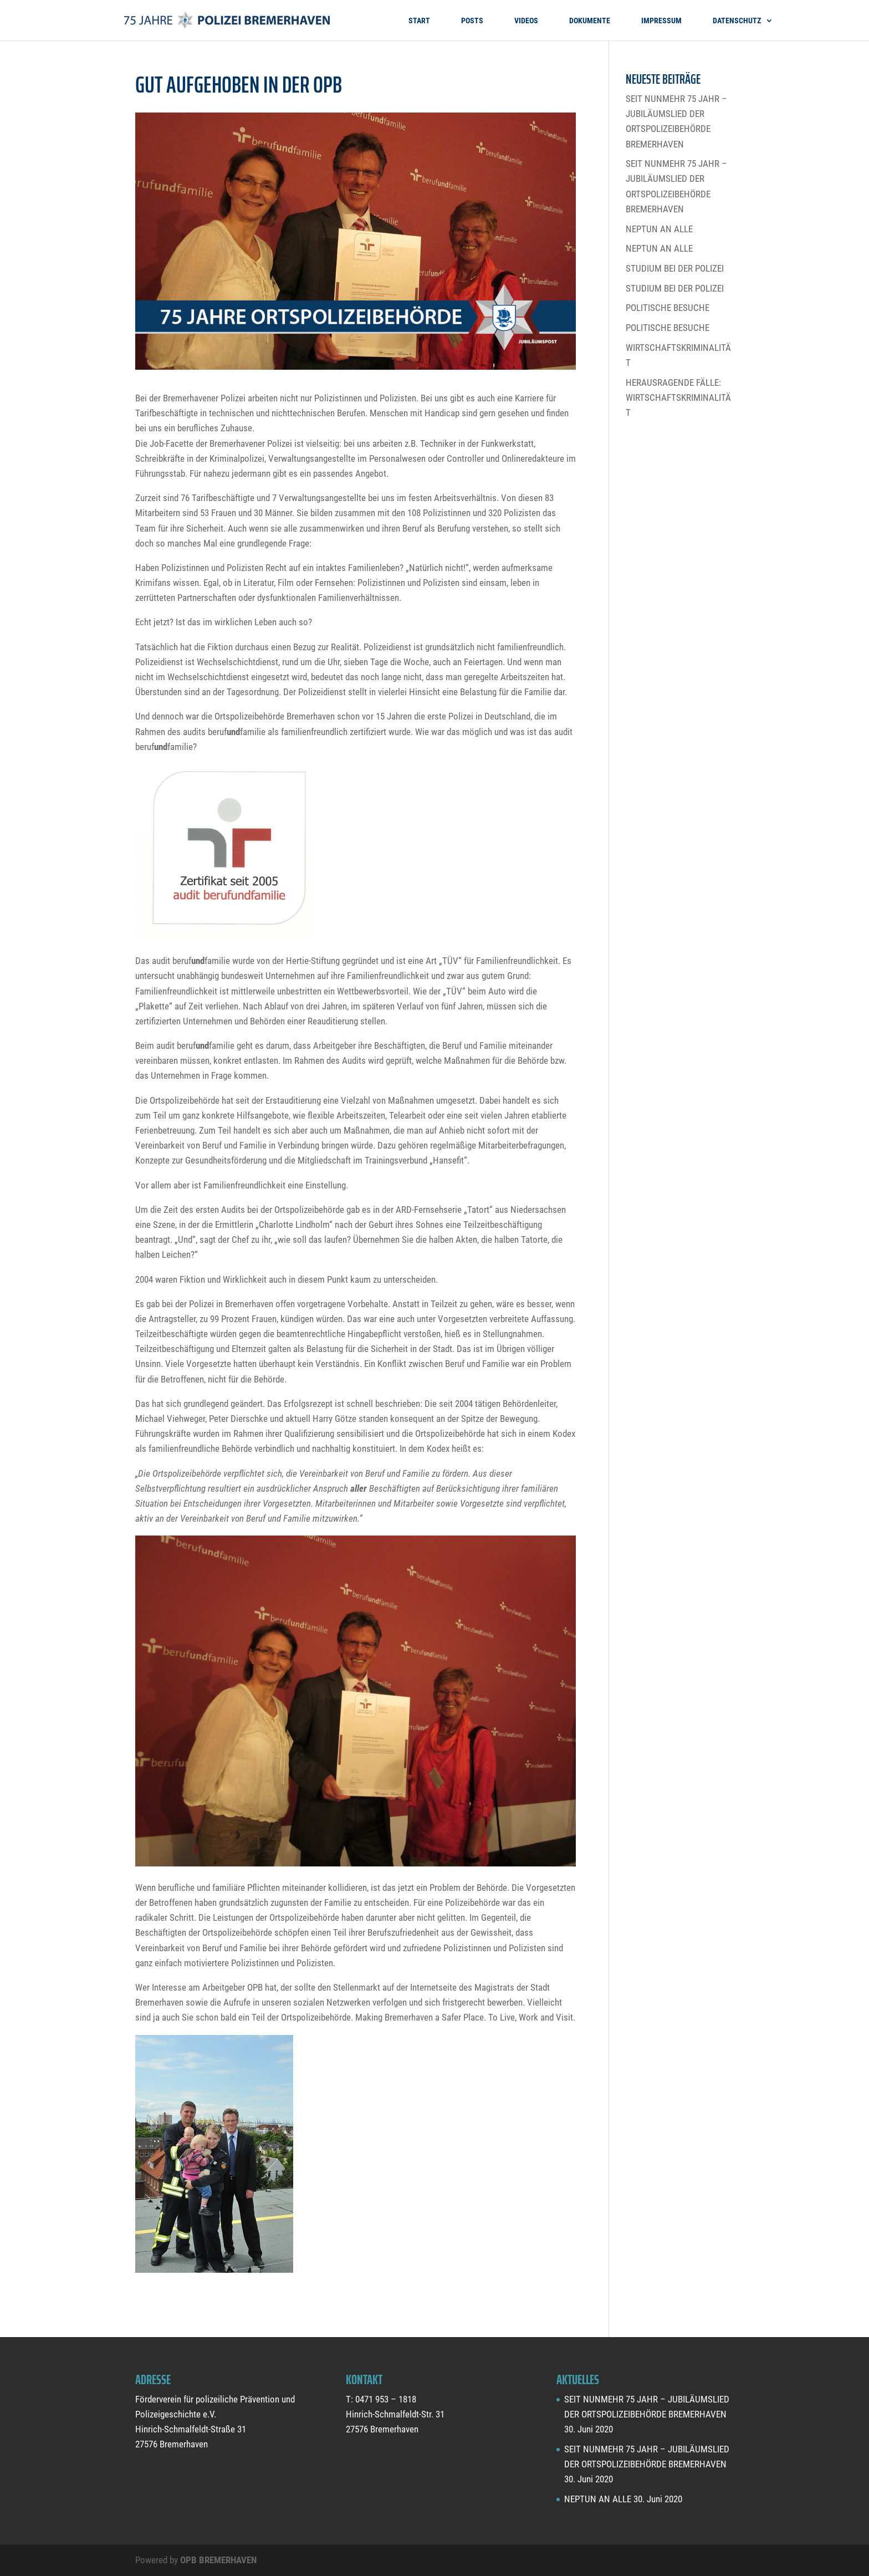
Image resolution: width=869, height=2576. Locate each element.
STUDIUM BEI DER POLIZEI (675, 268)
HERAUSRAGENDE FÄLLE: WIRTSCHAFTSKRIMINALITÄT (678, 397)
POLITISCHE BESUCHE (667, 307)
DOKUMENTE (589, 20)
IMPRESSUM (661, 20)
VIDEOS (526, 20)
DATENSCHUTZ (737, 20)
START (419, 20)
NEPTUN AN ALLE (659, 228)
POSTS (472, 20)
